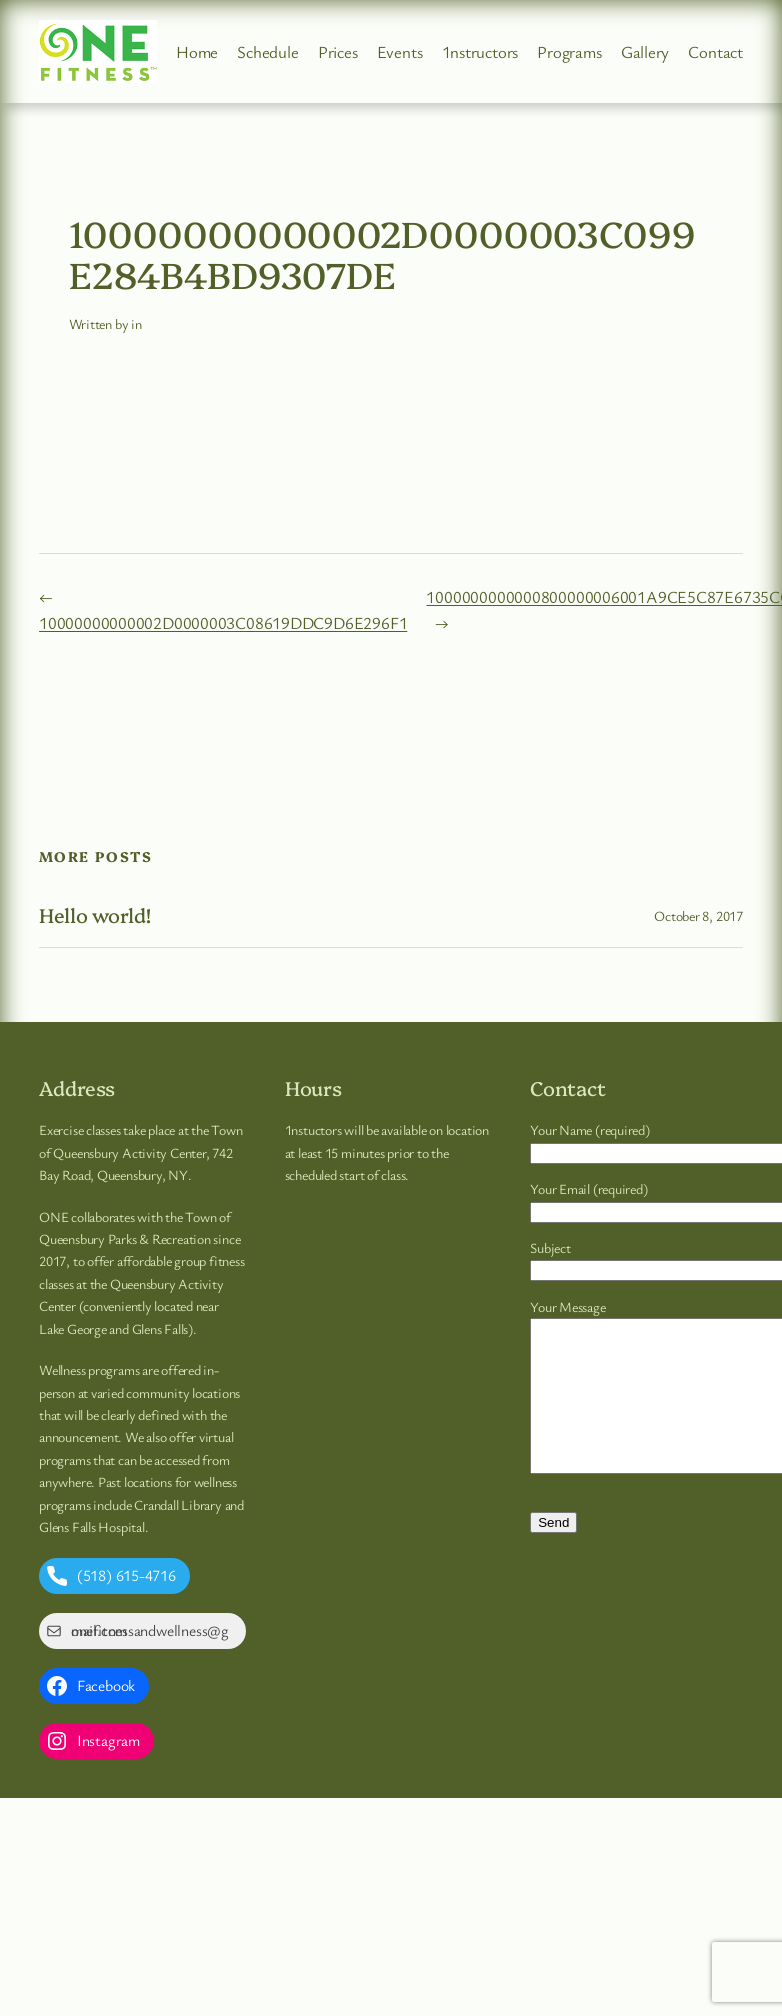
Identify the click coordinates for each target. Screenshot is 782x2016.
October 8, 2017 (698, 915)
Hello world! (95, 915)
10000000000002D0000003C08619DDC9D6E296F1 (223, 622)
